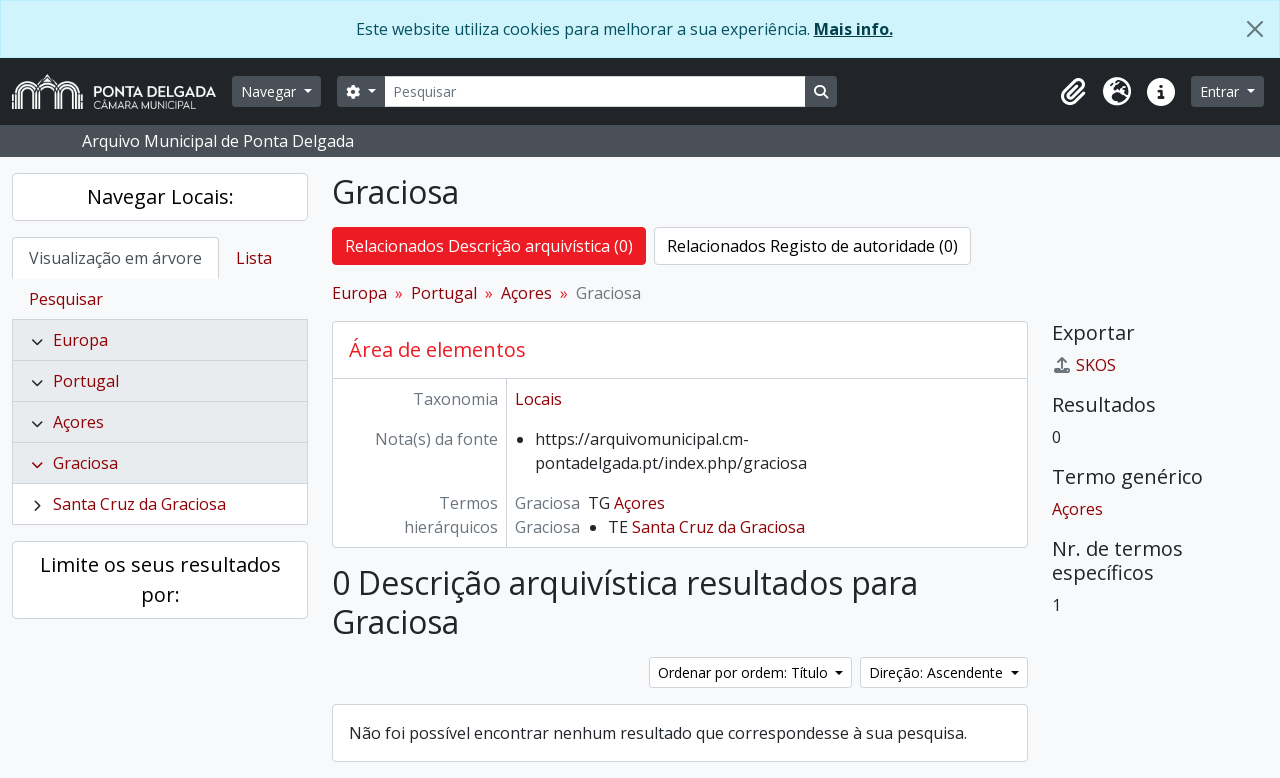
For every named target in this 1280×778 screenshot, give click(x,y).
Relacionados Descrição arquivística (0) (489, 246)
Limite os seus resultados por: (160, 579)
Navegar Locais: (160, 196)
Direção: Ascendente (938, 672)
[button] (1073, 92)
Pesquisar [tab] (66, 299)
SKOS (1084, 365)
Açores (78, 422)
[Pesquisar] (595, 91)
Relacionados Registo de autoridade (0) (812, 246)
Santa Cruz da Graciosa (139, 504)
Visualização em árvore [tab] (115, 258)
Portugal (86, 381)
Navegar (270, 91)
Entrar (1221, 91)
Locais (538, 399)
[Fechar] (1255, 29)
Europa (80, 340)
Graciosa (85, 463)
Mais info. (853, 29)
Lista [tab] (254, 258)
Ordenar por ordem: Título (745, 672)
